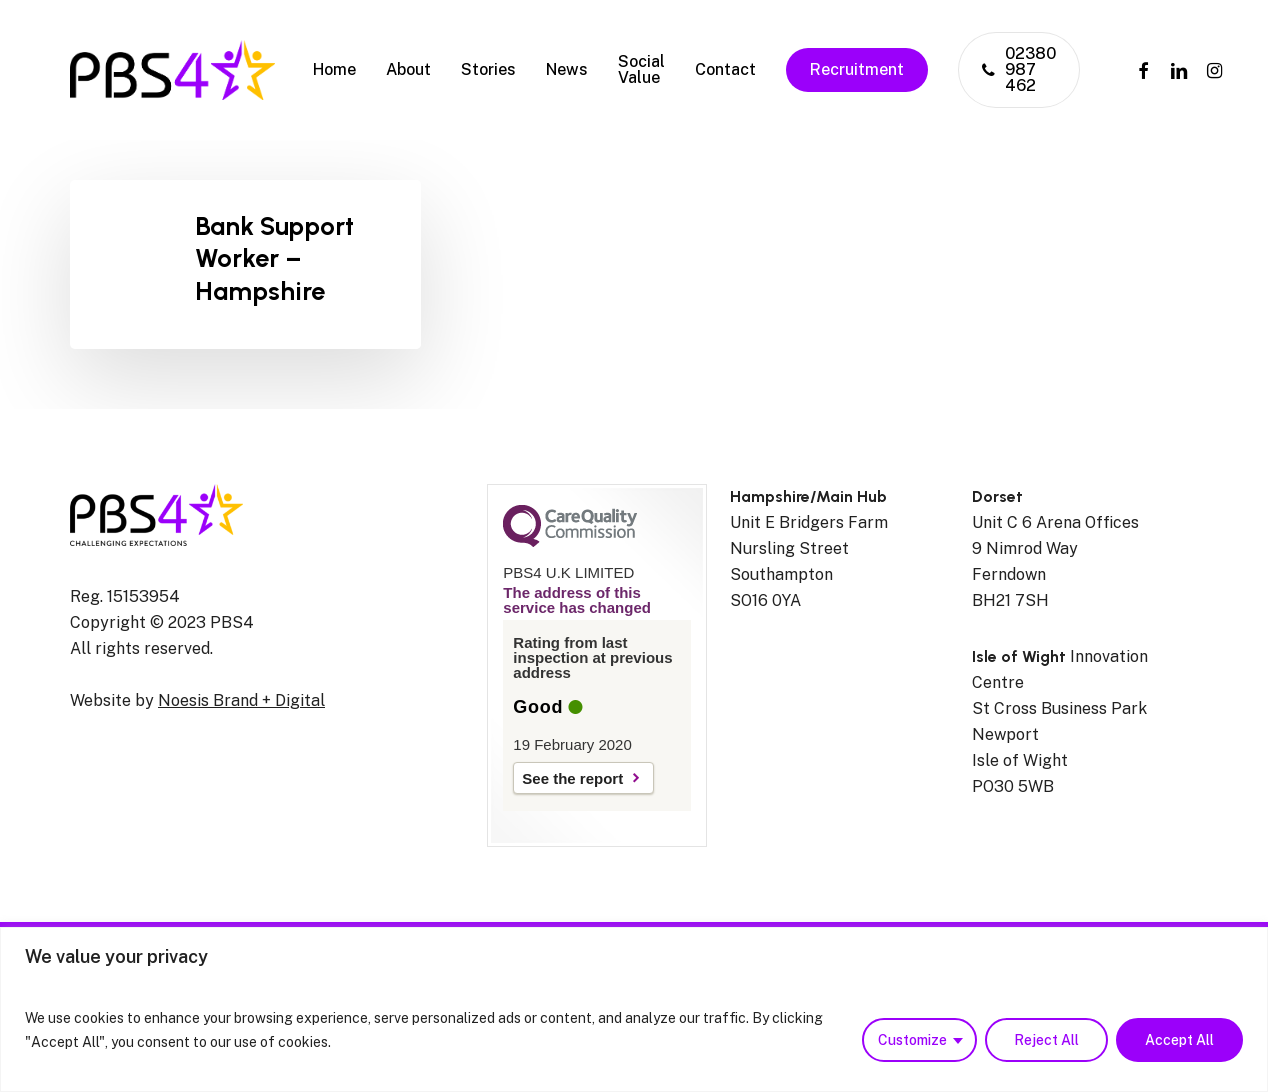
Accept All (1179, 1040)
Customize (912, 1040)
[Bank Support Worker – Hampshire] (245, 264)
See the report (572, 778)
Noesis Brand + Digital (241, 700)
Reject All (1046, 1040)
